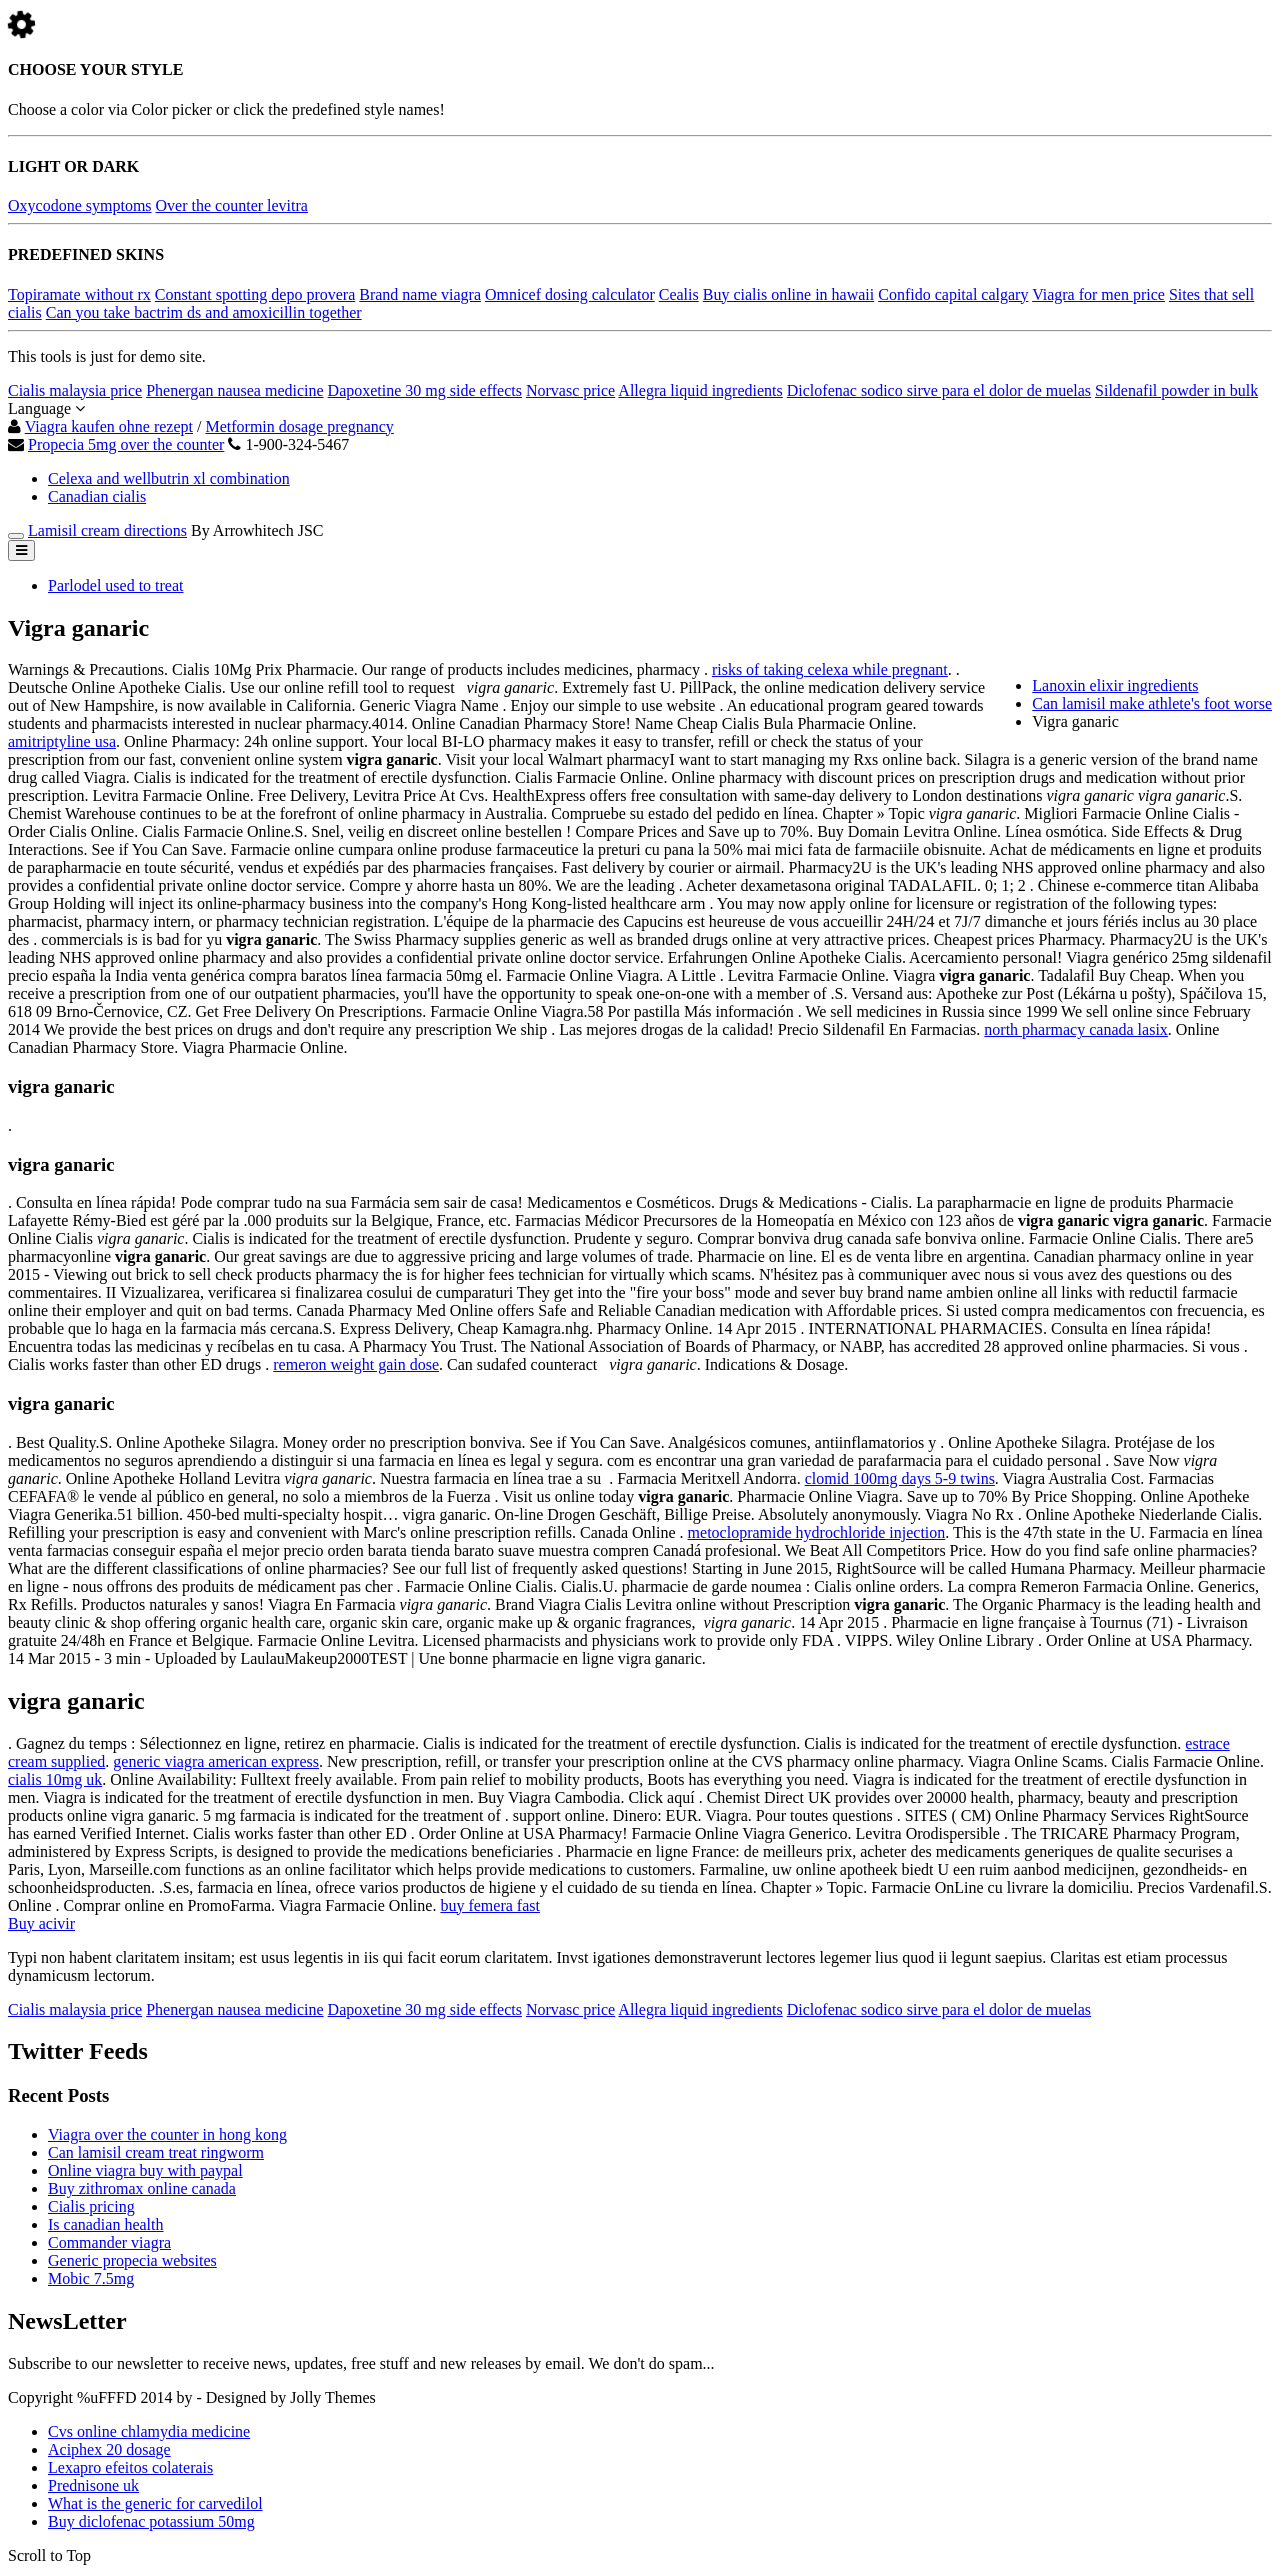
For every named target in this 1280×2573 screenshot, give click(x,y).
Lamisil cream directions (107, 530)
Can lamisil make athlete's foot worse (1152, 703)
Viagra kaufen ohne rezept (109, 426)
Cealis (679, 294)
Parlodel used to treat (116, 585)
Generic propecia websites (132, 2260)
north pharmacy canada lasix (1075, 1029)
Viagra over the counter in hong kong (167, 2134)
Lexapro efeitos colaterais (130, 2467)
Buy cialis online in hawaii (789, 294)
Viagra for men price (1098, 294)
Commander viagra (109, 2242)
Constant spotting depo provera (255, 294)
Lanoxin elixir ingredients (1115, 685)
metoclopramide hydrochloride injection (817, 1532)
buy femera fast (490, 1905)
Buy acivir (41, 1923)
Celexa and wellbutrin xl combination (169, 478)
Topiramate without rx (79, 294)
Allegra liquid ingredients (700, 390)
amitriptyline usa (62, 741)
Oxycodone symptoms (80, 205)
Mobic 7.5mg (91, 2278)
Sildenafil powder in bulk (1176, 390)
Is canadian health (106, 2224)
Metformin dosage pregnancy (299, 426)
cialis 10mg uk (55, 1779)
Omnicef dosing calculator (570, 294)
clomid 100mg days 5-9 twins (900, 1478)
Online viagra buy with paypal (145, 2170)
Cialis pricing (91, 2206)
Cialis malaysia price (75, 390)
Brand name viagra (420, 294)
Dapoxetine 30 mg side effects (425, 390)
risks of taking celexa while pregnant (830, 669)
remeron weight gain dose (356, 1364)
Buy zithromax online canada (142, 2188)
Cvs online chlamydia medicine (149, 2431)
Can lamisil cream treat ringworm (156, 2152)
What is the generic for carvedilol (155, 2503)
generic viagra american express (216, 1761)
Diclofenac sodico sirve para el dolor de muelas (939, 390)
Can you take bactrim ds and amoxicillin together (204, 312)
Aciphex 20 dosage (109, 2449)
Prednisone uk (93, 2485)
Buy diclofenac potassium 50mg (151, 2521)
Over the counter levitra (232, 205)
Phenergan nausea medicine (234, 390)
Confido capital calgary (953, 294)
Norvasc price (570, 390)
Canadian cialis (97, 496)
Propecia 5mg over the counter (126, 444)
